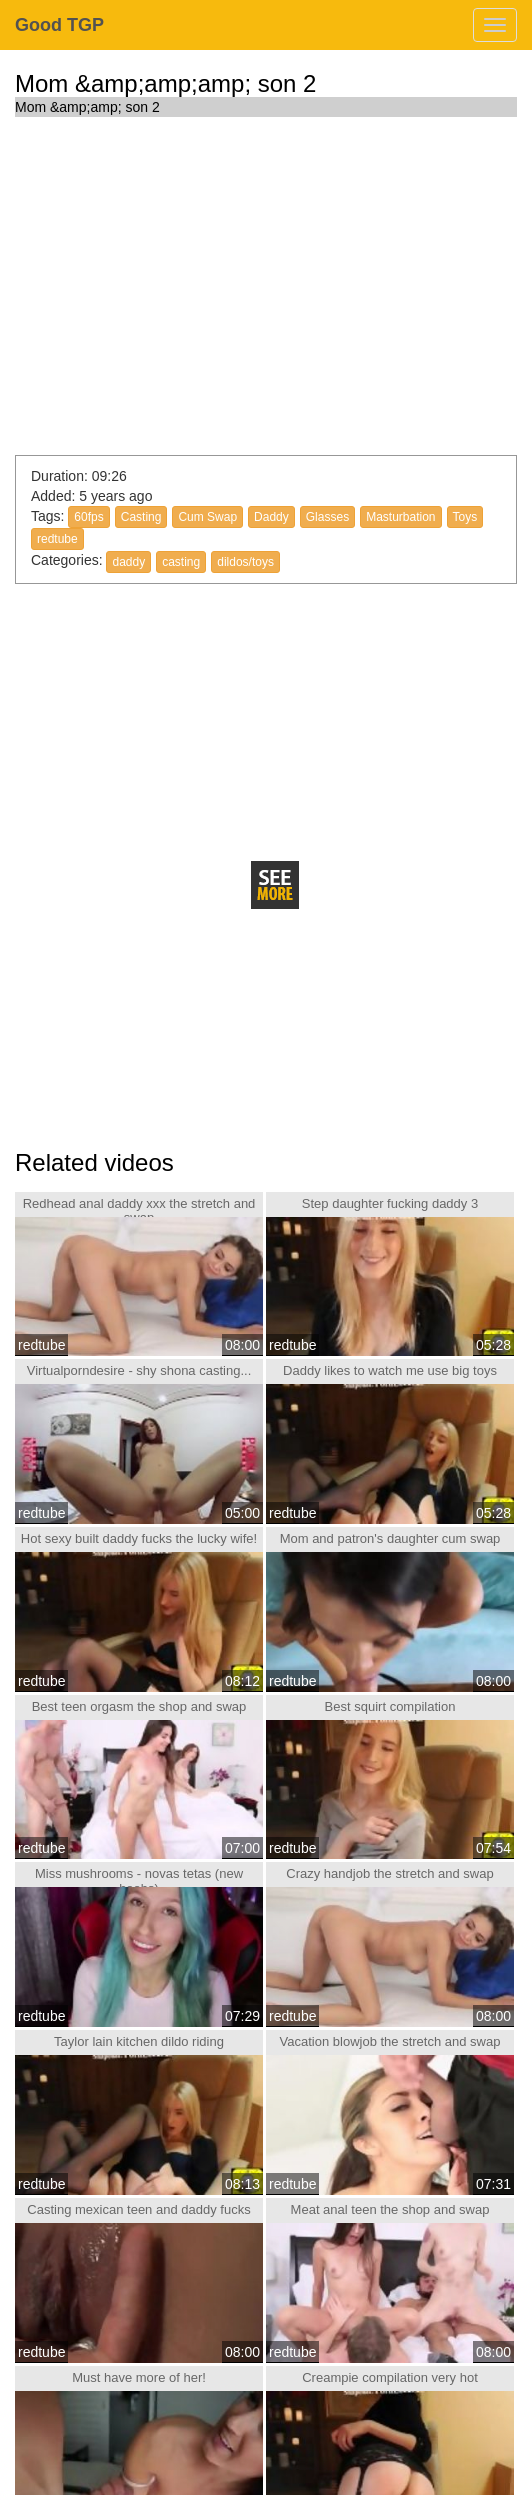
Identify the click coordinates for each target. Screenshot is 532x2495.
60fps (88, 517)
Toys (465, 517)
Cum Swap (207, 517)
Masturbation (400, 517)
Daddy (271, 517)
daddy (128, 562)
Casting (141, 517)
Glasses (327, 517)
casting (181, 562)
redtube (57, 539)
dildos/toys (245, 562)
